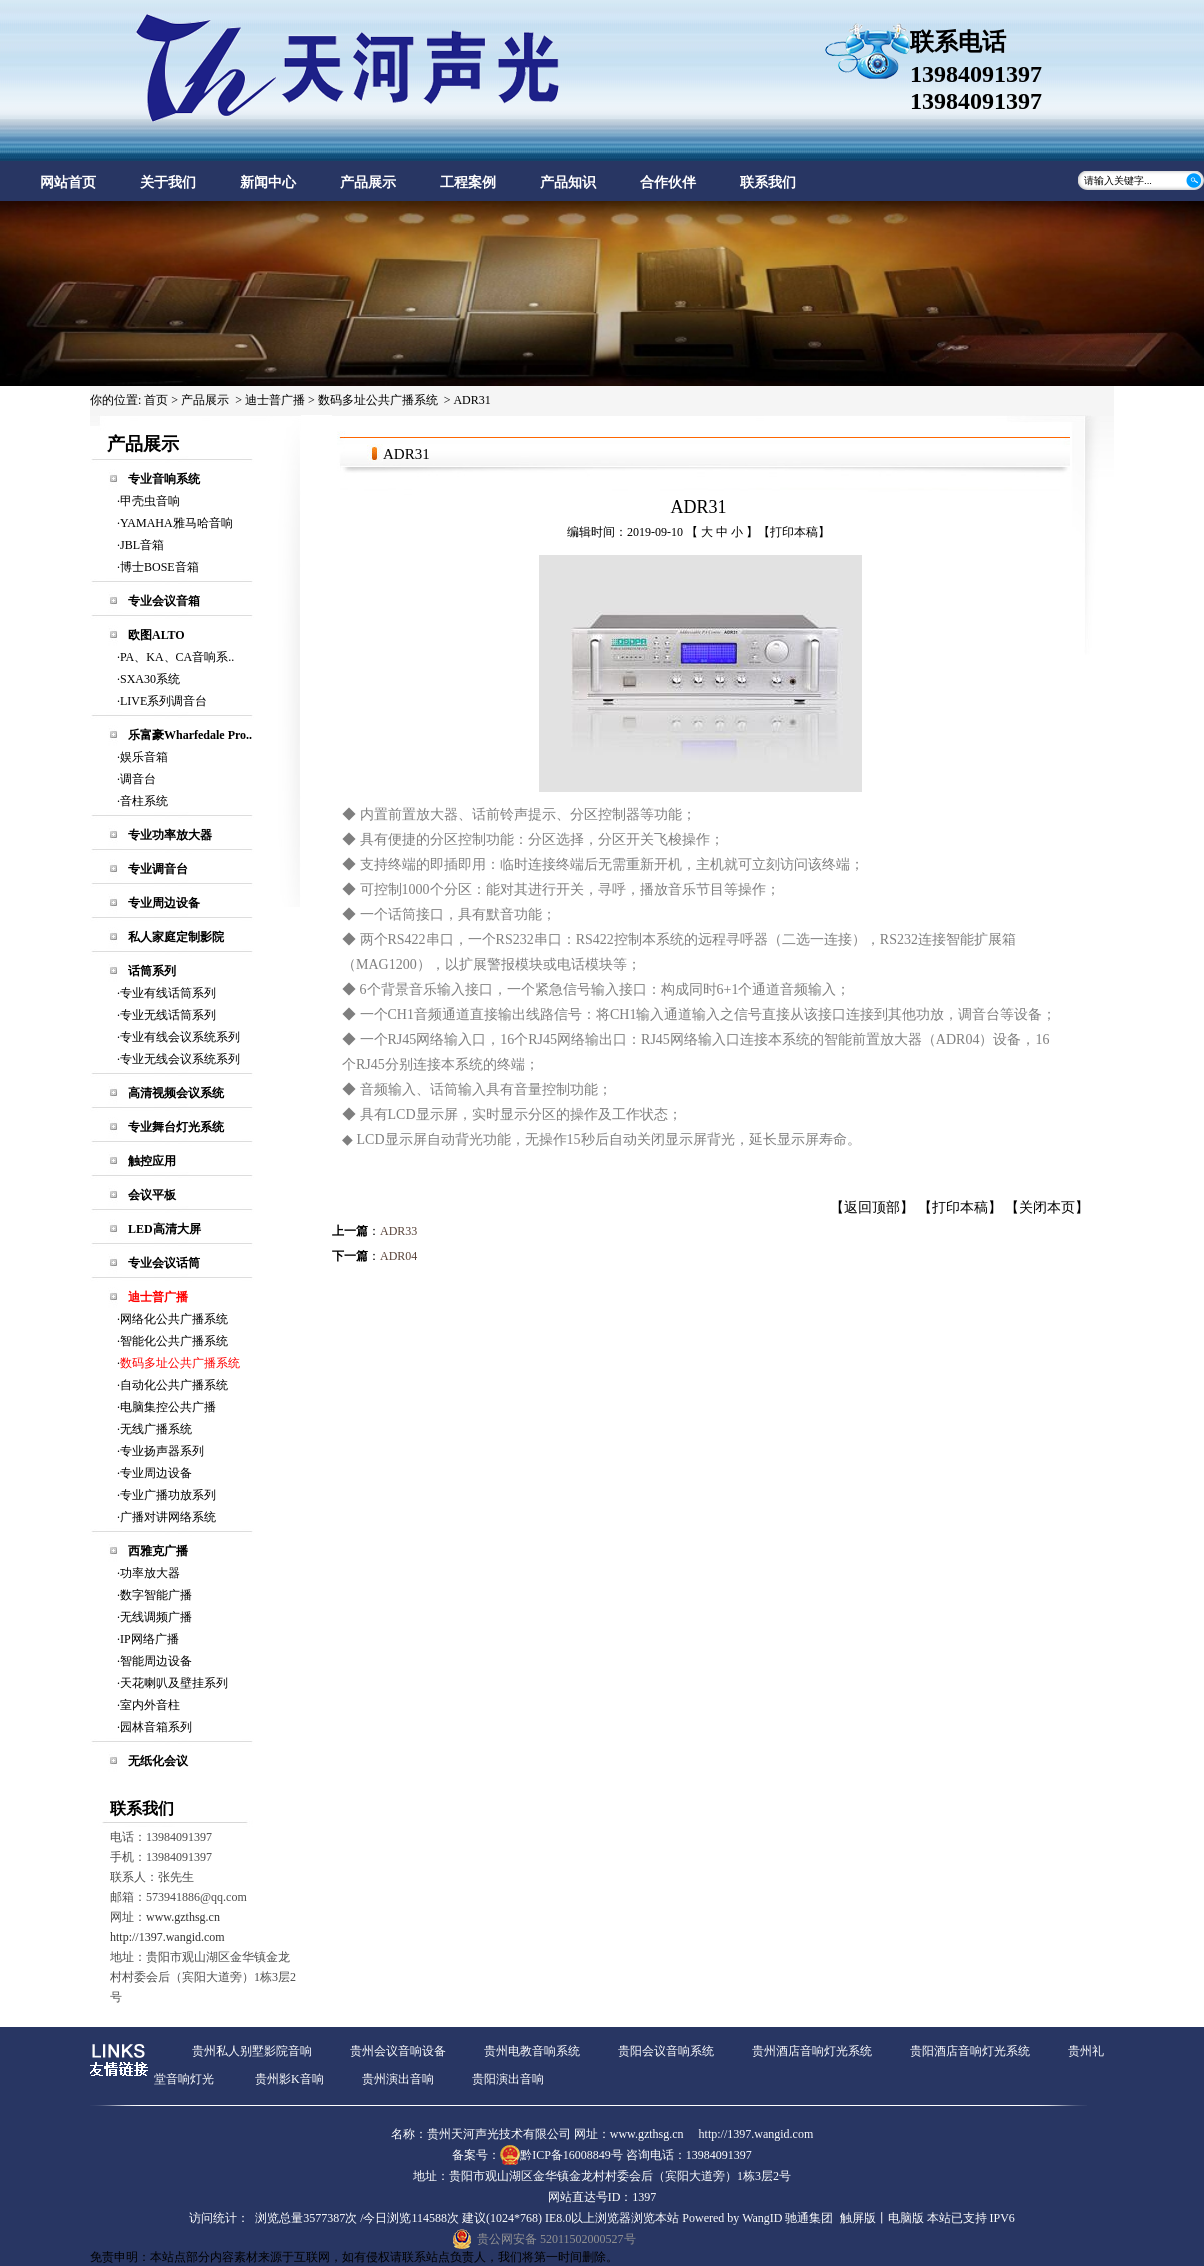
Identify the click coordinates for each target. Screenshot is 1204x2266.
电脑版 (906, 2218)
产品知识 (568, 182)
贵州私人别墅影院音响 (252, 2051)
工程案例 (468, 182)
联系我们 (768, 182)
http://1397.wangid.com (167, 1937)
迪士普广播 (275, 400)
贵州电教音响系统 (532, 2051)
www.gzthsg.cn (183, 1917)
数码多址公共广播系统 (378, 400)
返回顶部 (872, 1207)
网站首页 (68, 182)
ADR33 (398, 1231)
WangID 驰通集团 (787, 2218)
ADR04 (398, 1256)
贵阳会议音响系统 (666, 2051)
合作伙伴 (668, 182)
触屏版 (858, 2218)
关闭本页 (1047, 1207)
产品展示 (368, 182)
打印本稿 (794, 532)
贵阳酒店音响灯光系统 (970, 2051)
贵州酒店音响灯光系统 (812, 2051)
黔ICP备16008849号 (571, 2155)
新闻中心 (268, 182)
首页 (156, 400)
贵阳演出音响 (508, 2079)
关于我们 (168, 182)
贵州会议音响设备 (398, 2051)
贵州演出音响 (398, 2079)
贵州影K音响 (289, 2079)
